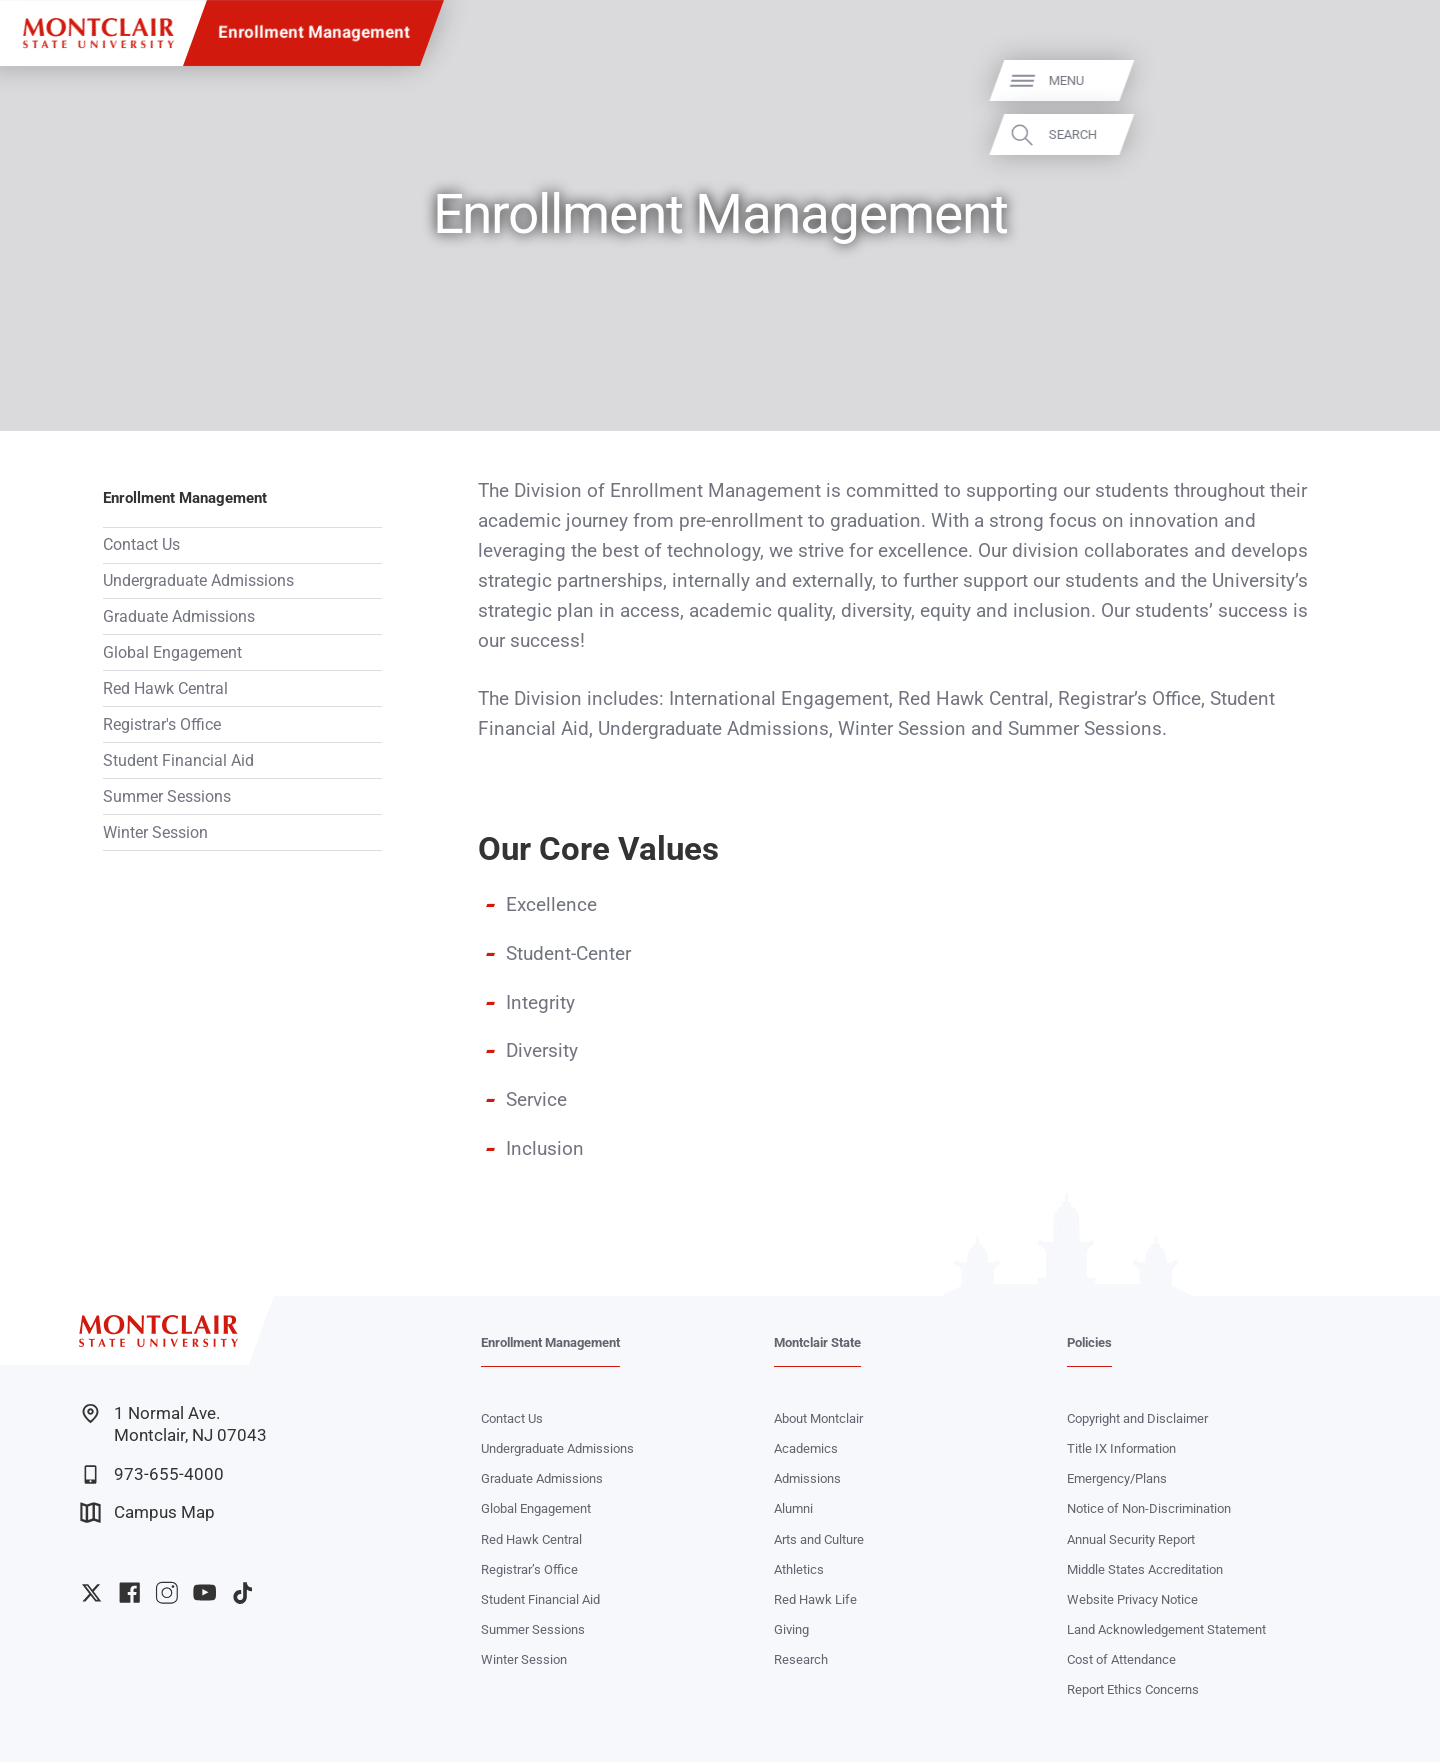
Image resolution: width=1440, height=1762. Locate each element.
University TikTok (242, 1592)
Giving (791, 1629)
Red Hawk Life (815, 1599)
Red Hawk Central (165, 688)
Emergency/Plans (1117, 1478)
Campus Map (147, 1512)
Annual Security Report (1131, 1539)
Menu (1388, 80)
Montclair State (817, 1342)
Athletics (799, 1569)
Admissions (807, 1478)
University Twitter (91, 1592)
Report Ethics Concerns (1133, 1689)
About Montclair (818, 1418)
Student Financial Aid (178, 760)
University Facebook (129, 1592)
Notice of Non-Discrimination (1149, 1508)
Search (1395, 134)
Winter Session (155, 832)
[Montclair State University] (98, 33)
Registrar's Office (162, 724)
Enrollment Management (314, 32)
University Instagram (166, 1592)
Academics (806, 1448)
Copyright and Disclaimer (1137, 1418)
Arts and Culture (819, 1539)
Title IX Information (1121, 1448)
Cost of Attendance (1121, 1659)
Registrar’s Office (529, 1569)
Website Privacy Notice (1132, 1599)
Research (801, 1659)
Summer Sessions (167, 796)
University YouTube (204, 1592)
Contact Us (141, 544)
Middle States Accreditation (1145, 1569)
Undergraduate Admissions (198, 580)
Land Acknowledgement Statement (1166, 1629)
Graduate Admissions (179, 616)
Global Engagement (172, 652)
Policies (1089, 1342)
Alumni (793, 1508)
